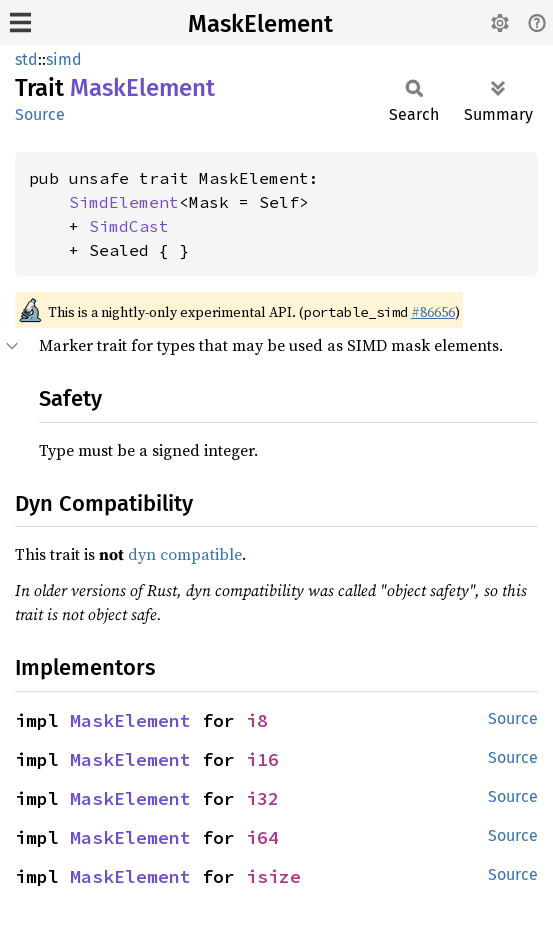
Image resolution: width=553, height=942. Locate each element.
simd (64, 59)
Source (40, 114)
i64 (262, 837)
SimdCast (129, 226)
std (26, 59)
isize (273, 876)
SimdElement (124, 202)
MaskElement (260, 24)
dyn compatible (185, 554)
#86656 (433, 312)
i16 (262, 759)
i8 (257, 720)
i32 (262, 798)
